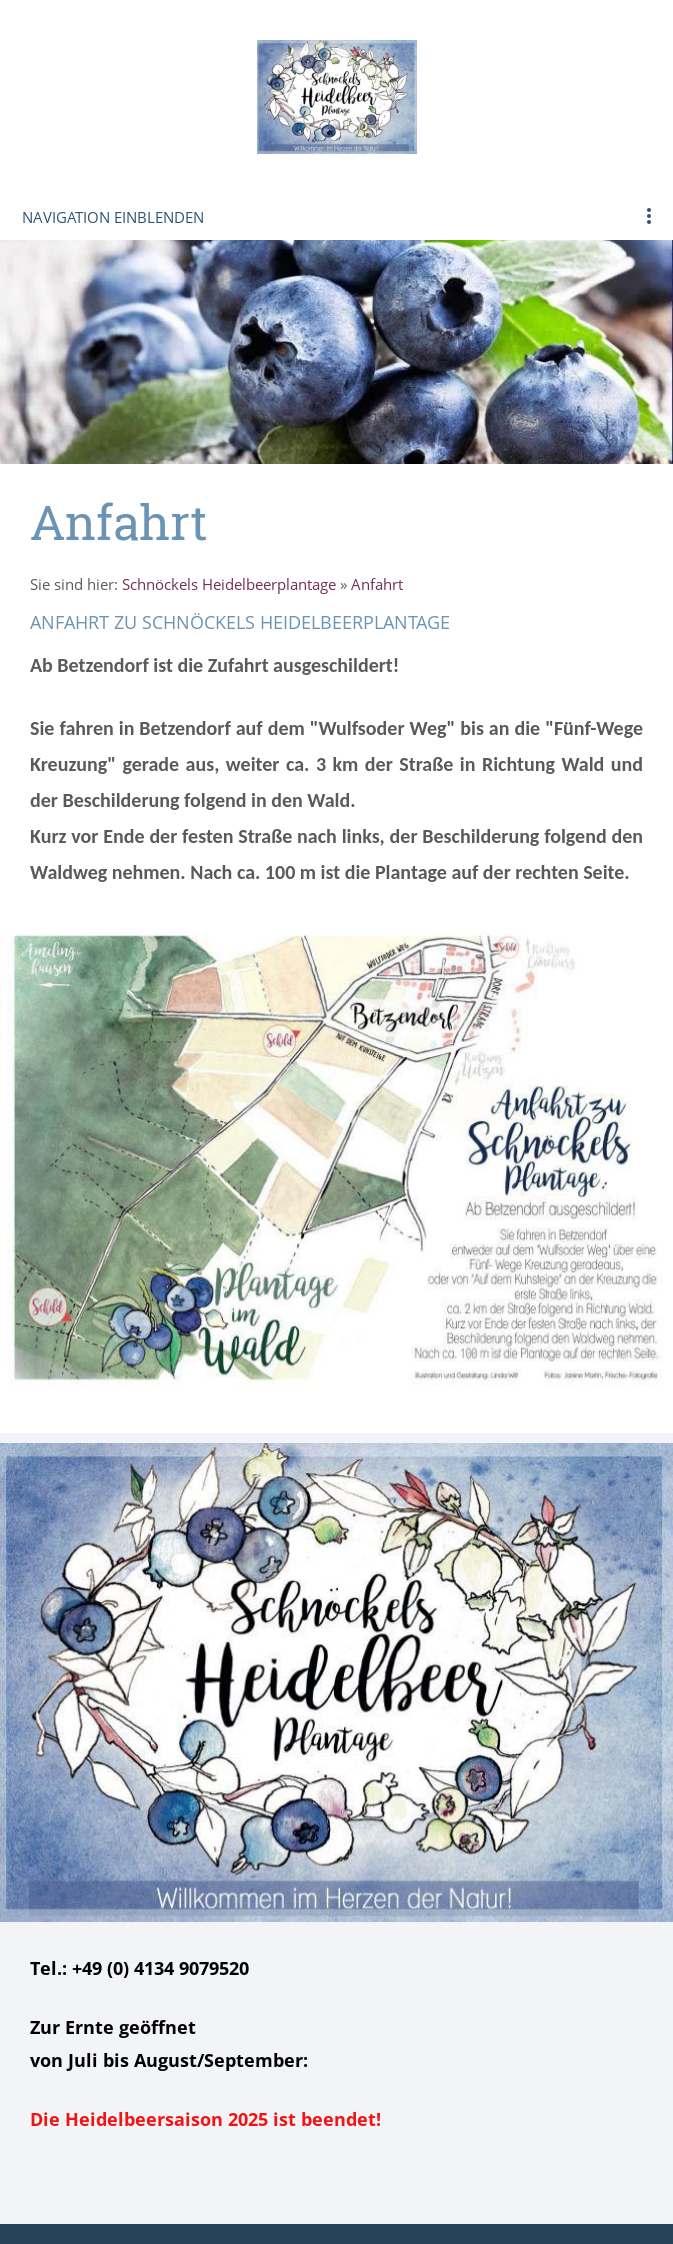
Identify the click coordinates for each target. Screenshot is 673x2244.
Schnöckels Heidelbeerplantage (229, 584)
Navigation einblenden (113, 217)
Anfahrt (377, 584)
